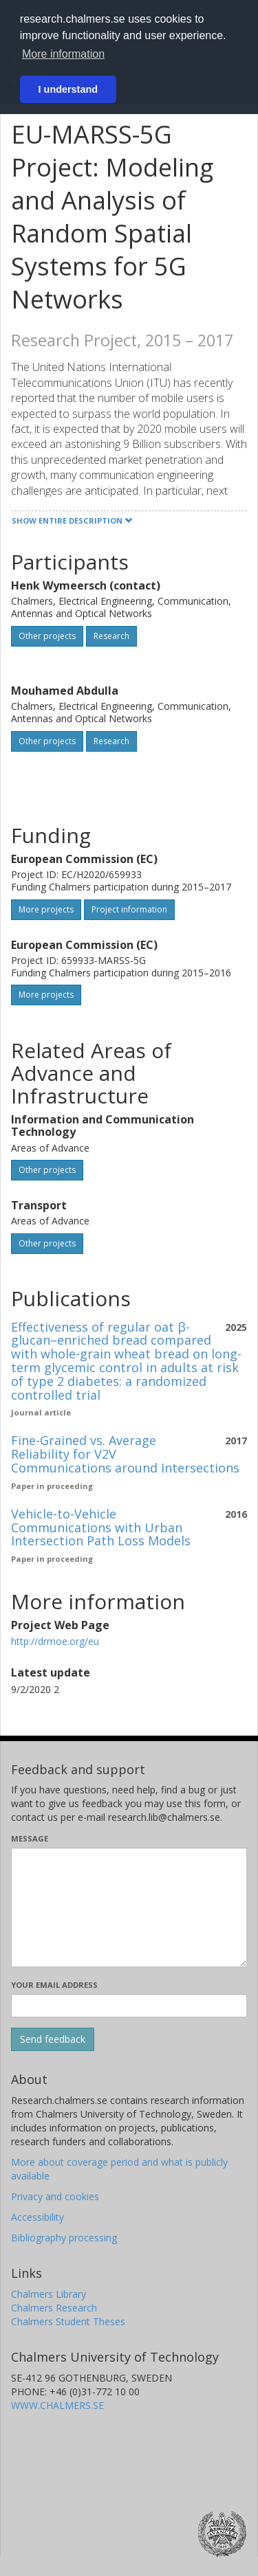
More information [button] (63, 54)
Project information (129, 909)
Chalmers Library (48, 2293)
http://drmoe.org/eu (55, 1641)
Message (29, 1838)
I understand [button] (68, 89)
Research (111, 636)
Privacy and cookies (55, 2196)
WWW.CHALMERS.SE (57, 2405)
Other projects (47, 636)
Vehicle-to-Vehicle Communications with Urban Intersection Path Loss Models (101, 1527)
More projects (46, 909)
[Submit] (52, 2039)
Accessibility (37, 2217)
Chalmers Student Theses (68, 2321)
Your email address (54, 1985)
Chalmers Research (54, 2307)
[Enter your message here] (129, 1907)
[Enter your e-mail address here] (129, 2005)
